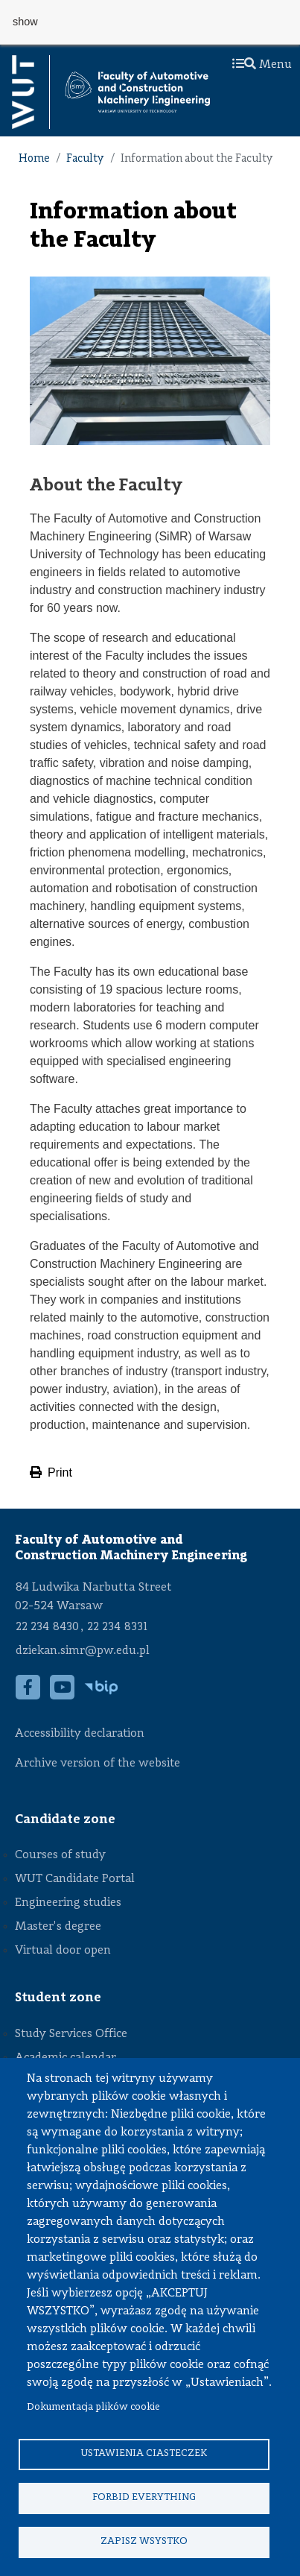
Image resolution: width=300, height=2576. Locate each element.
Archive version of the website (99, 1764)
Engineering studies (68, 1903)
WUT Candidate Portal (75, 1879)
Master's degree (58, 1927)
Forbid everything (144, 2497)
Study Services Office (71, 2034)
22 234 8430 (47, 1627)
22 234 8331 (117, 1627)
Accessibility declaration (79, 1734)
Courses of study (60, 1855)
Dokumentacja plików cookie (93, 2407)
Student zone (58, 1997)
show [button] (25, 21)
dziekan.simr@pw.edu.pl (83, 1651)
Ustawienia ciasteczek (143, 2453)
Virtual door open (63, 1951)
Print (51, 1472)
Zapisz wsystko (144, 2541)
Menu (262, 65)
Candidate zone (65, 1819)
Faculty (85, 159)
